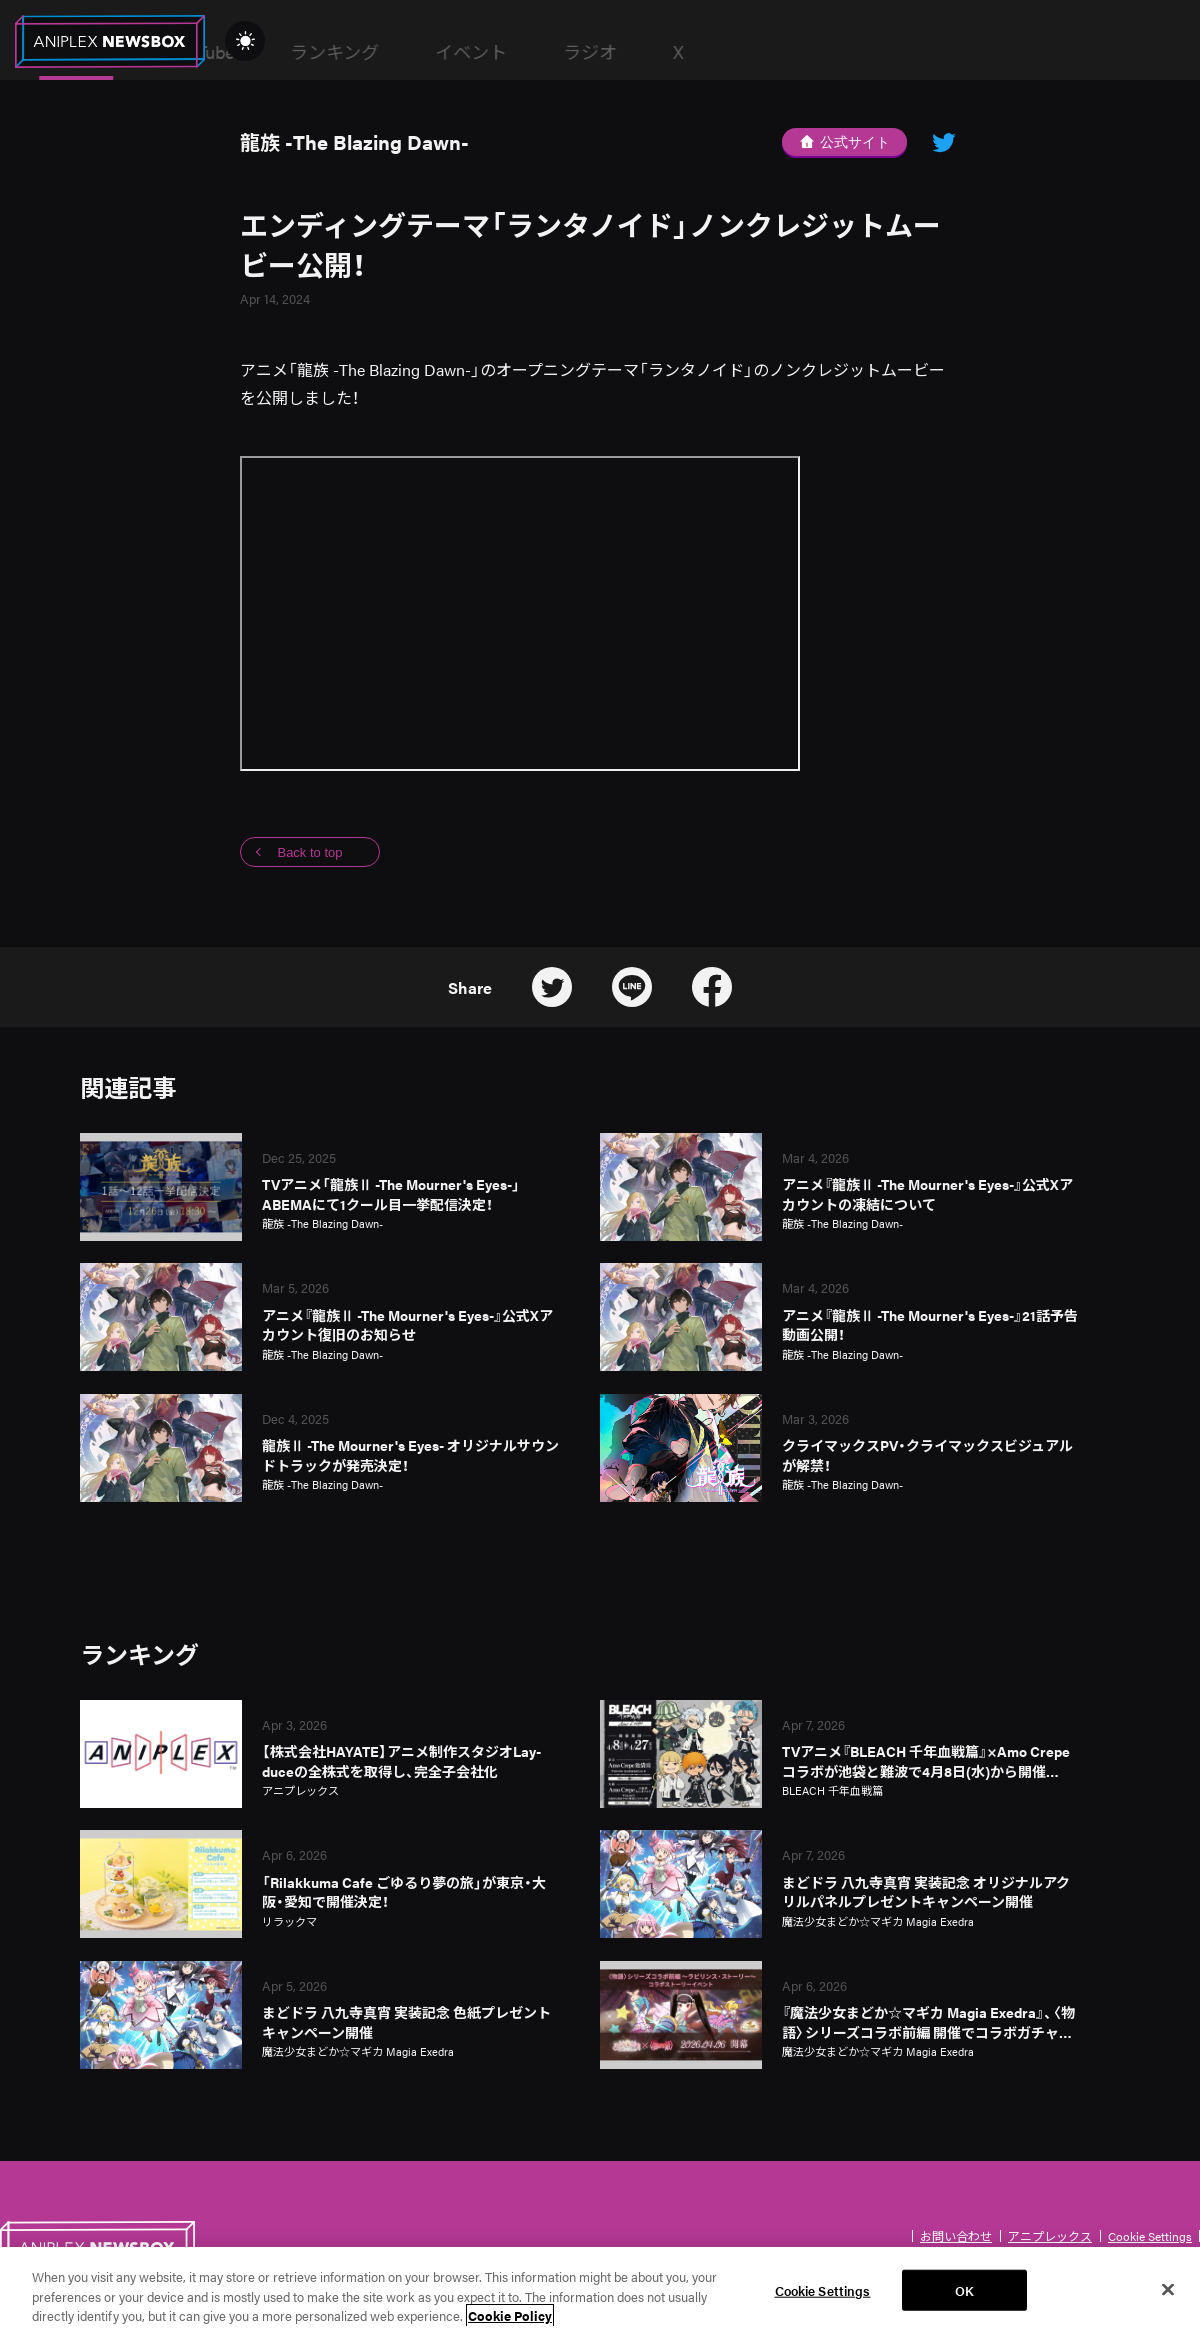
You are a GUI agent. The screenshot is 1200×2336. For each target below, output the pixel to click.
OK (964, 2301)
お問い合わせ (956, 2236)
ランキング (643, 51)
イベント (780, 51)
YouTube (510, 51)
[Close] (1168, 2301)
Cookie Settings (1150, 2236)
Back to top (309, 852)
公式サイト (845, 142)
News (385, 52)
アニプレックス (1050, 2236)
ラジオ (899, 51)
